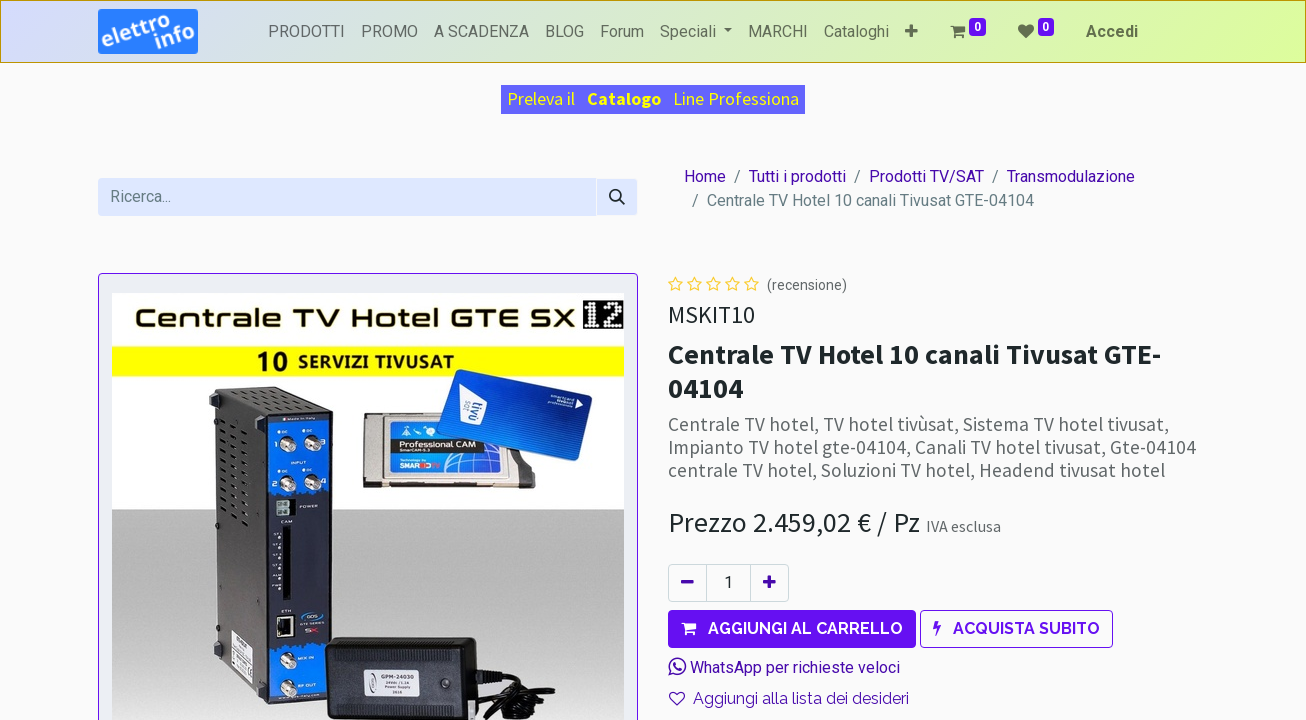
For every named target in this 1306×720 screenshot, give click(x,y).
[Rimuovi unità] (687, 583)
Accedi (1112, 31)
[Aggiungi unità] (769, 583)
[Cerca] (617, 197)
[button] (911, 32)
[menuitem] (306, 32)
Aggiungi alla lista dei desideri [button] (789, 698)
